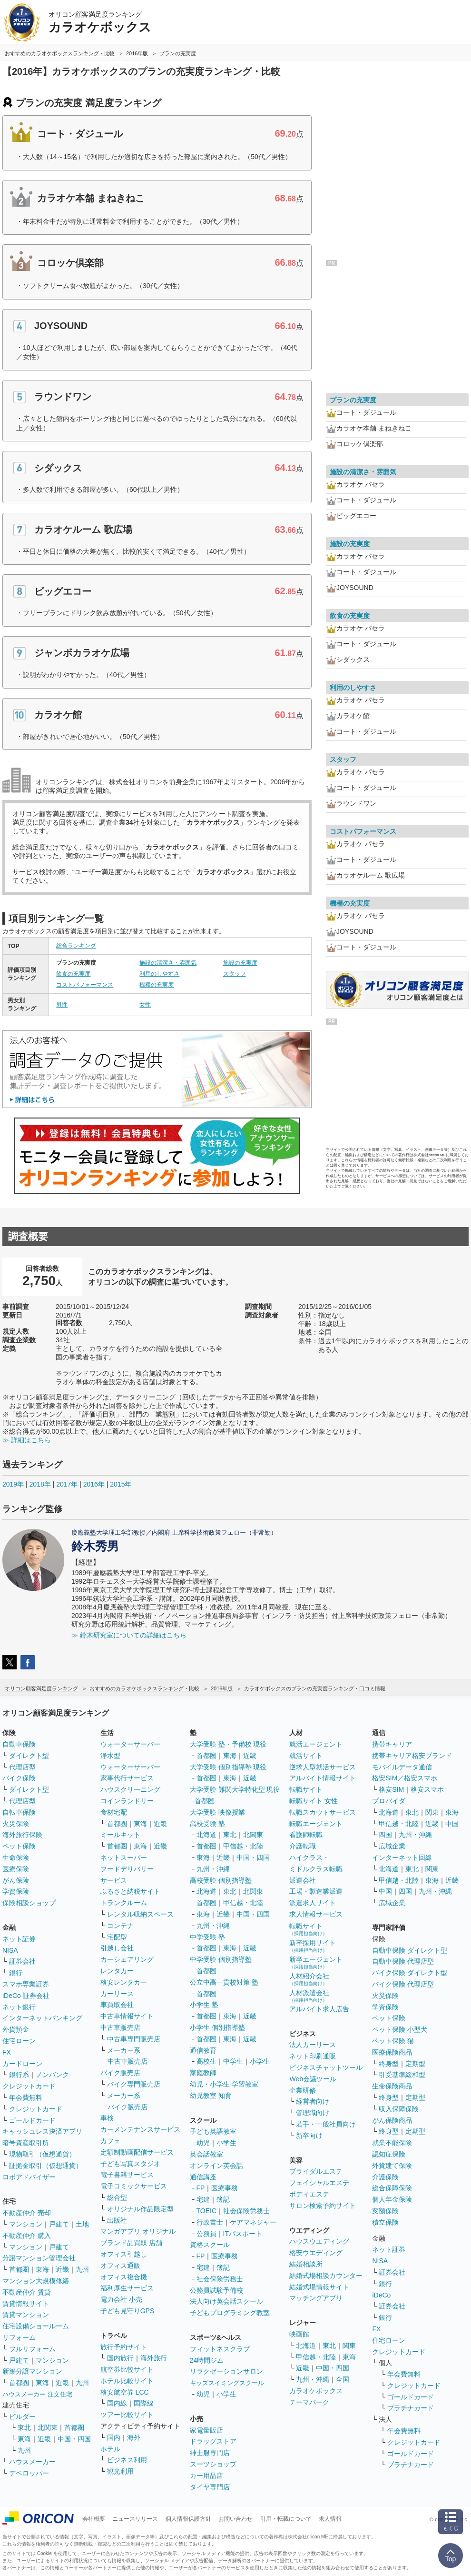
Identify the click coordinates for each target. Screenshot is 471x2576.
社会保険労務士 (246, 2211)
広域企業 (392, 1846)
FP (200, 2188)
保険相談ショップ (29, 1903)
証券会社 (22, 1961)
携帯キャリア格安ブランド (412, 1755)
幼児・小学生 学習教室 (224, 2084)
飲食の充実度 (73, 973)
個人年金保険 (392, 2199)
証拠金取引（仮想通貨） (45, 2165)
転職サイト (306, 1789)
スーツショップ (213, 2464)
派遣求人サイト (312, 1903)
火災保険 (15, 1823)
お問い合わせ (235, 2519)
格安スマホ (427, 1789)
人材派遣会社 (309, 1996)
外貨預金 (15, 2029)
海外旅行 (153, 2358)
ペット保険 (19, 1846)
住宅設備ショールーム (35, 2326)
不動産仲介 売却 (26, 2213)
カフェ (110, 2141)
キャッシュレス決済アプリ (42, 2131)
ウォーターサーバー (130, 1744)
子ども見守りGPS (127, 2311)
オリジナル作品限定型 (140, 2209)
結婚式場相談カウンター (326, 2275)
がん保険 (15, 1880)
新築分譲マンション (32, 2371)
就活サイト (306, 1755)
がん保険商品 (392, 2120)
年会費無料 (25, 2097)
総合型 (117, 2197)
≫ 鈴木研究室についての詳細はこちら (128, 1635)
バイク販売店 (120, 2073)
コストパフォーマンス (84, 984)
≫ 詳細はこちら (26, 1440)
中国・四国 (74, 2439)
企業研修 (302, 2090)
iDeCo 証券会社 (25, 1995)
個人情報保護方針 (188, 2519)
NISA (10, 1950)
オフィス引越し (123, 2254)
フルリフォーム (32, 2349)
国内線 (117, 2403)
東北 (24, 2427)
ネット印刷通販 (312, 2056)
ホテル (110, 2449)
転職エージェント (316, 1823)
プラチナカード (410, 2408)
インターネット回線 (402, 1857)
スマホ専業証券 (25, 1984)
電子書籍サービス (127, 2174)
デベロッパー (29, 2473)
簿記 (223, 2199)
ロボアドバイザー (29, 2177)
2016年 (94, 1484)
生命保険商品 (392, 2086)
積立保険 (385, 2222)
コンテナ (120, 1925)
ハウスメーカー (32, 2462)
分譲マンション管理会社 (39, 2258)
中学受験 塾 (207, 1937)
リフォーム (19, 2337)
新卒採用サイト (312, 1946)
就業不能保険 (392, 2143)
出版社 (117, 2220)
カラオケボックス (316, 2391)
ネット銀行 (19, 2007)
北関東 (48, 2427)
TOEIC (206, 2211)
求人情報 (330, 2519)
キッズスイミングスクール (227, 2382)
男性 (62, 1004)
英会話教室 (206, 2154)
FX (6, 2052)
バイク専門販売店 (133, 2084)
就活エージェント (316, 1744)
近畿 (62, 2269)
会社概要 (93, 2519)
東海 (42, 2269)
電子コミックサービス (133, 2186)
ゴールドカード (32, 2120)
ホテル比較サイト (127, 2381)
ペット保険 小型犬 (399, 2029)
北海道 (206, 1834)
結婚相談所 (306, 2264)
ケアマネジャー (253, 2222)
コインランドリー (127, 1801)
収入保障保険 (399, 2109)
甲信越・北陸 (243, 1846)
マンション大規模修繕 (35, 2281)
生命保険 (15, 1857)
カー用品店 (206, 2475)
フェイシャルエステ (319, 2183)
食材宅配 (113, 1812)
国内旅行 (120, 2358)
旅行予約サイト (123, 2347)
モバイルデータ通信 (402, 1767)
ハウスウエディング (319, 2241)
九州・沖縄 (213, 1869)
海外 (133, 2437)
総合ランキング (76, 945)
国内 (113, 2437)
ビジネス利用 (127, 2460)
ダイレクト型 (29, 1755)
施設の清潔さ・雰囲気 (167, 962)
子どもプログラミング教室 (230, 2312)
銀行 (15, 1973)
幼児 (203, 2143)
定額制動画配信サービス (137, 2152)
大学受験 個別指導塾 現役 (228, 1767)
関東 (349, 2345)
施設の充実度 (240, 962)
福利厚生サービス (127, 2288)
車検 (107, 2118)
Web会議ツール (312, 2079)
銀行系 (19, 2074)
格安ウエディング (316, 2252)
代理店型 (22, 1767)
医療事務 (224, 2188)
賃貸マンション (25, 2314)
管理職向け (312, 2113)
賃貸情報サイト (25, 2303)
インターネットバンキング (42, 2018)
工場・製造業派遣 (316, 1891)
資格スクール (210, 2244)
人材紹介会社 (309, 1979)
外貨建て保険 (392, 2165)
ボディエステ (309, 2194)
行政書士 (209, 2222)
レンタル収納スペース (140, 1914)
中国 (452, 1823)
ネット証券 (19, 1939)
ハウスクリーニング (130, 1789)
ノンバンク (52, 2074)
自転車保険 (19, 1812)
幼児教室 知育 (211, 2095)
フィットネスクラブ (220, 2349)
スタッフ (234, 973)
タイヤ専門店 (210, 2487)
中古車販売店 (120, 2027)
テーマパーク (309, 2402)
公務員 (206, 2233)
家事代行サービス (127, 1778)
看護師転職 (306, 1834)
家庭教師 (203, 2073)
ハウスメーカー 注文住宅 (37, 2394)
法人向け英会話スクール (226, 2301)
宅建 (203, 2199)
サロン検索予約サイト (322, 2205)
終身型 (389, 2063)
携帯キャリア (392, 1744)
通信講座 (203, 2177)
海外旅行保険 (22, 1834)
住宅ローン (19, 2041)
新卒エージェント (316, 1962)
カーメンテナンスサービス (140, 2129)
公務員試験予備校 (216, 2290)
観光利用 (120, 2471)
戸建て (59, 2224)
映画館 (299, 2334)
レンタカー (117, 1971)
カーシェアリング (127, 1959)
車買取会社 (117, 2004)
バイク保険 (19, 1778)
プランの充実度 (353, 400)
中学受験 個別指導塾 (221, 1959)
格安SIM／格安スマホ (404, 1778)
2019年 (13, 1484)
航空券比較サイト (127, 2369)
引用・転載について (286, 2519)
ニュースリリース (135, 2519)
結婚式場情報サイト (319, 2287)
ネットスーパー (123, 1857)
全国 (342, 2379)
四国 (385, 1834)
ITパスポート (242, 2233)
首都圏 (19, 2269)
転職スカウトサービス (322, 1812)
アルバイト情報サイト (322, 1778)
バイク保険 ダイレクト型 (409, 1973)
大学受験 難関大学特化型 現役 (235, 1789)
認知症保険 (388, 2154)
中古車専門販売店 (133, 2039)
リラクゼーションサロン (226, 2371)
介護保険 (385, 2177)
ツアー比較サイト (127, 2414)
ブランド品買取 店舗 (131, 2243)
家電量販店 (206, 2430)
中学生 (233, 2061)
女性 (145, 1004)
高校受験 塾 (207, 1823)
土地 (82, 2224)
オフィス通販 (120, 2265)
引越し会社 (117, 1948)
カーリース (117, 1993)
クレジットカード (29, 2086)
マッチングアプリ (316, 2298)
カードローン (22, 2063)
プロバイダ (388, 1801)
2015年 (120, 1484)
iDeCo (381, 2295)
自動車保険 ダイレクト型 (409, 1950)
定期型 (415, 2063)
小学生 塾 (204, 2004)
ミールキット (120, 1834)
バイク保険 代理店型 (403, 1984)
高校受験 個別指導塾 (221, 1880)
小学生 (260, 2061)
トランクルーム (123, 1903)
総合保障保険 (392, 2188)
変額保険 (385, 2211)
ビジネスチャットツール (326, 2067)
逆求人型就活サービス (322, 1767)
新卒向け (309, 2135)
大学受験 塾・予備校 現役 (228, 1744)
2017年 (67, 1484)
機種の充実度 (156, 984)
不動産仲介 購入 (26, 2235)
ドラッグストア (213, 2441)
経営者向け (312, 2101)
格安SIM (391, 1789)
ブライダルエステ (316, 2171)
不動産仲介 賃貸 (26, 2292)
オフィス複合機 (123, 2277)
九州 (82, 2269)
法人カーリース (312, 2044)
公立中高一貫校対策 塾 (224, 1982)
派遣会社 (302, 1880)
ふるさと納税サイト (130, 1891)
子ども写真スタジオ (130, 2163)
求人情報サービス (316, 1914)
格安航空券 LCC (124, 2392)
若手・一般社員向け (326, 2124)
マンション (25, 2224)
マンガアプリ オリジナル (138, 2231)
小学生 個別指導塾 (217, 2027)
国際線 (144, 2403)
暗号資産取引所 (25, 2143)
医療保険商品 (392, 2052)
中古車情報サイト (127, 2016)
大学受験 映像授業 (217, 1812)
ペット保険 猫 (393, 2041)
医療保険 (15, 1869)
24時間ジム (207, 2360)
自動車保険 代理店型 (403, 1961)
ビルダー (22, 2416)
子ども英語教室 (213, 2131)
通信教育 (203, 2050)
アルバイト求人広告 (319, 2009)
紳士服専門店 (210, 2452)
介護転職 (302, 1846)
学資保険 (15, 1891)
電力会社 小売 (121, 2299)
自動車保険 (19, 1744)
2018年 (40, 1484)
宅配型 (117, 1937)
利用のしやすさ (159, 973)
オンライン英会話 (216, 2165)
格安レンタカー (123, 1982)
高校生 (206, 2061)
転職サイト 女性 (313, 1801)
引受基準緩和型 (402, 2074)
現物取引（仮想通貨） (42, 2154)
